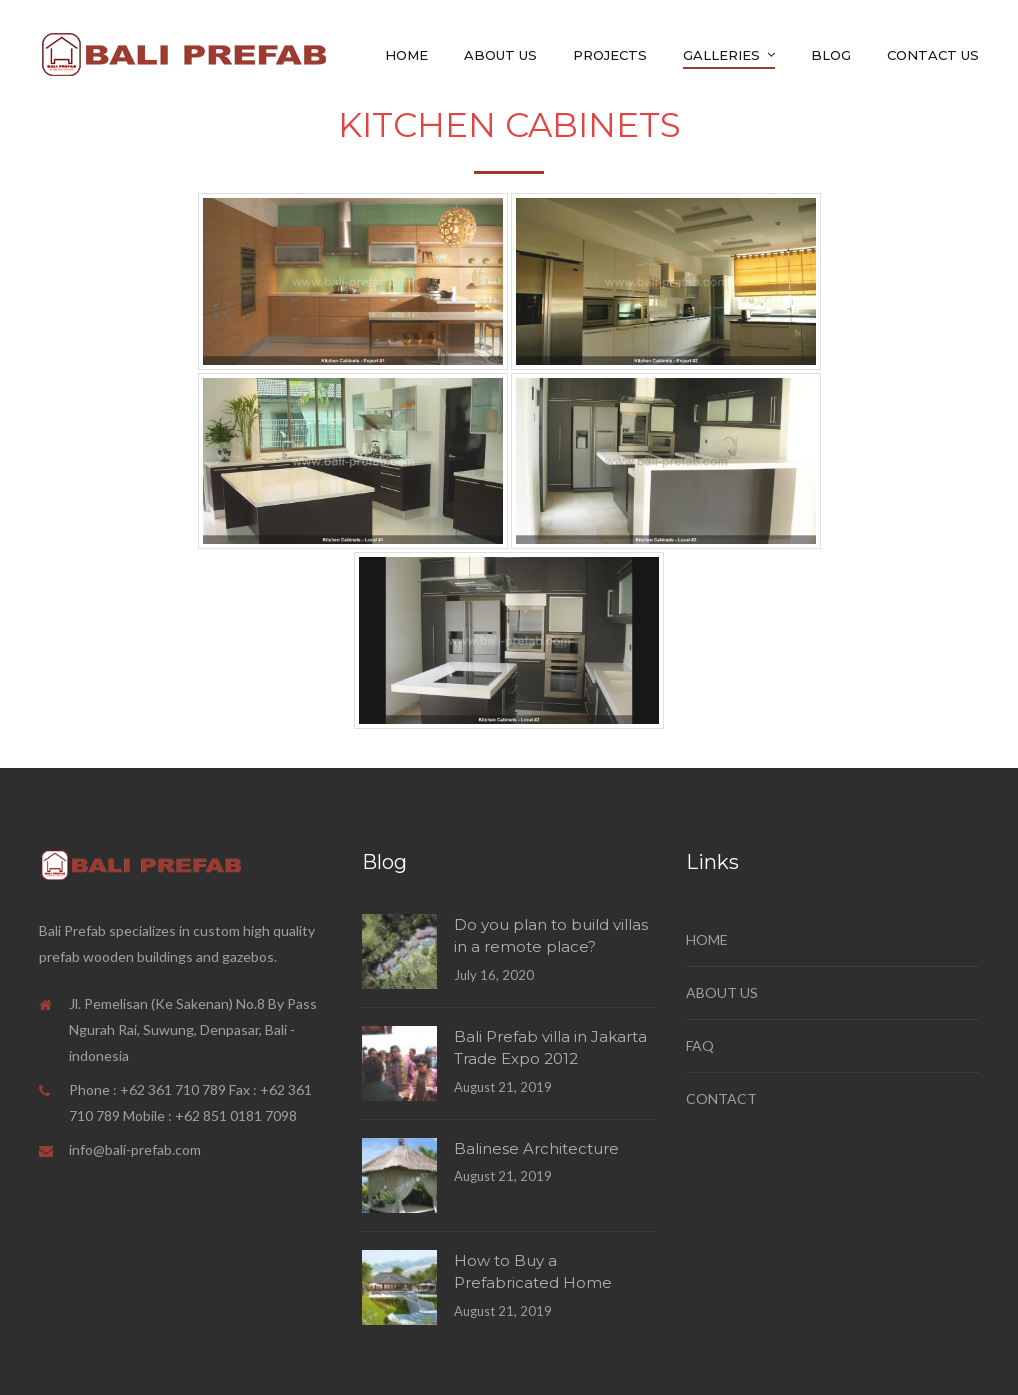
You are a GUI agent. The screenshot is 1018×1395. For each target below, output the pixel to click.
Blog (831, 55)
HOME (707, 939)
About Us (500, 55)
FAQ (700, 1045)
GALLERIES (721, 55)
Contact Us (933, 55)
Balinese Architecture (536, 1148)
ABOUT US (722, 992)
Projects (610, 55)
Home (406, 55)
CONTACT (721, 1098)
